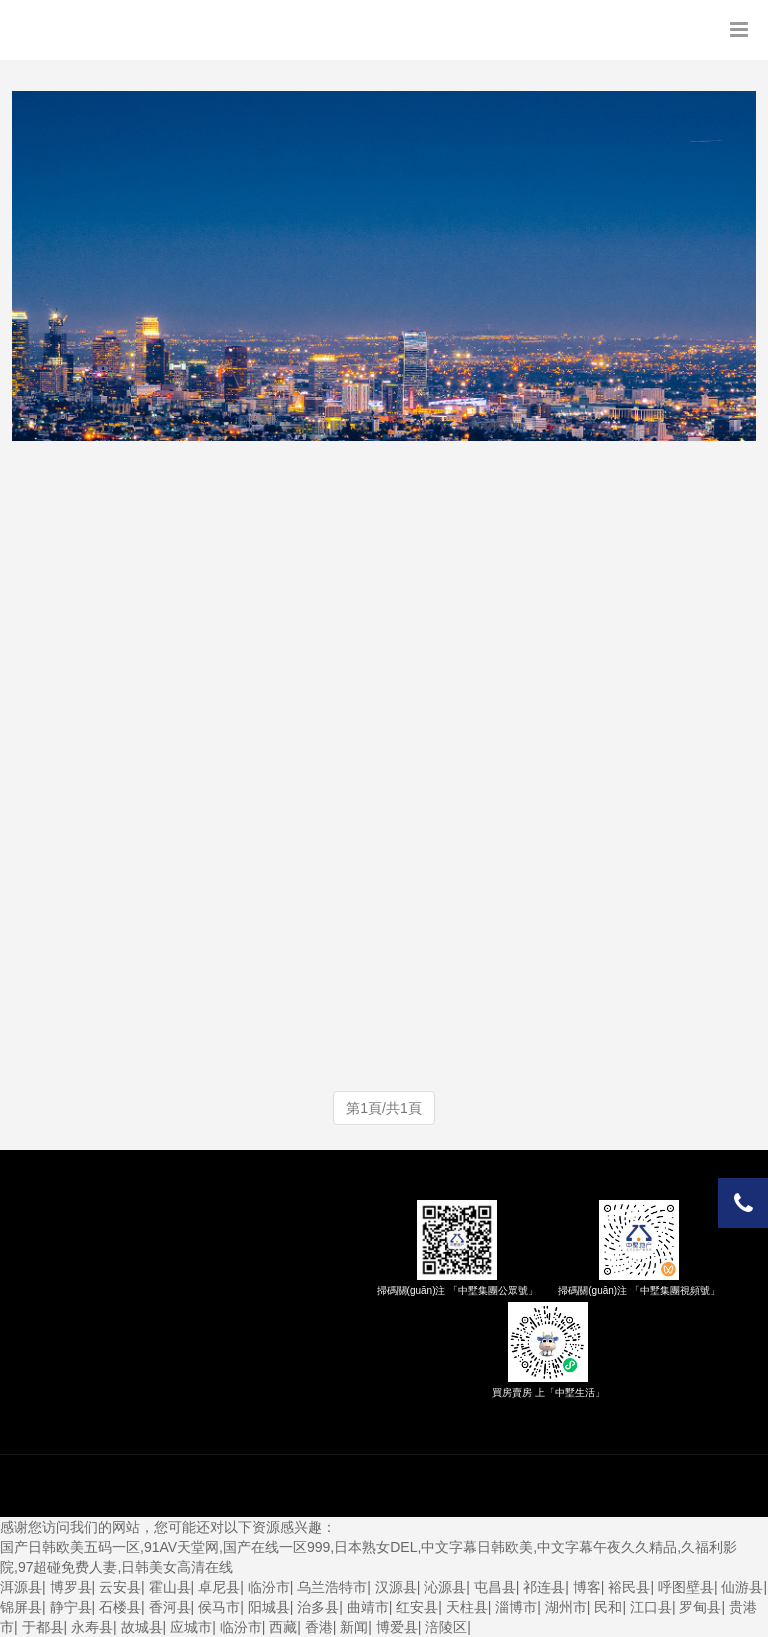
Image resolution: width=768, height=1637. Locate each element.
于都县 (43, 1627)
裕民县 (629, 1587)
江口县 (651, 1607)
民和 (608, 1607)
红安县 (417, 1607)
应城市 (191, 1627)
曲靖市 (368, 1607)
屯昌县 (495, 1587)
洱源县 (21, 1587)
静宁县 (71, 1607)
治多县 (318, 1607)
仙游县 (742, 1587)
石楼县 (120, 1607)
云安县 (120, 1587)
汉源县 (396, 1587)
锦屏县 (21, 1607)
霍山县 (170, 1587)
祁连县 (544, 1587)
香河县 (170, 1607)
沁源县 (445, 1587)
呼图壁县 (686, 1587)
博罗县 (71, 1587)
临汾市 (269, 1587)
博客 (587, 1587)
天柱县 (467, 1607)
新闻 (354, 1627)
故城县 (142, 1627)
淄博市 (516, 1607)
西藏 (283, 1627)
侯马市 (219, 1607)
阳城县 (269, 1607)
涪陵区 (446, 1627)
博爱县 (397, 1627)
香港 (319, 1627)
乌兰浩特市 (332, 1587)
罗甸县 (700, 1607)
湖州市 (566, 1607)
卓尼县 (219, 1587)
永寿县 (92, 1627)
